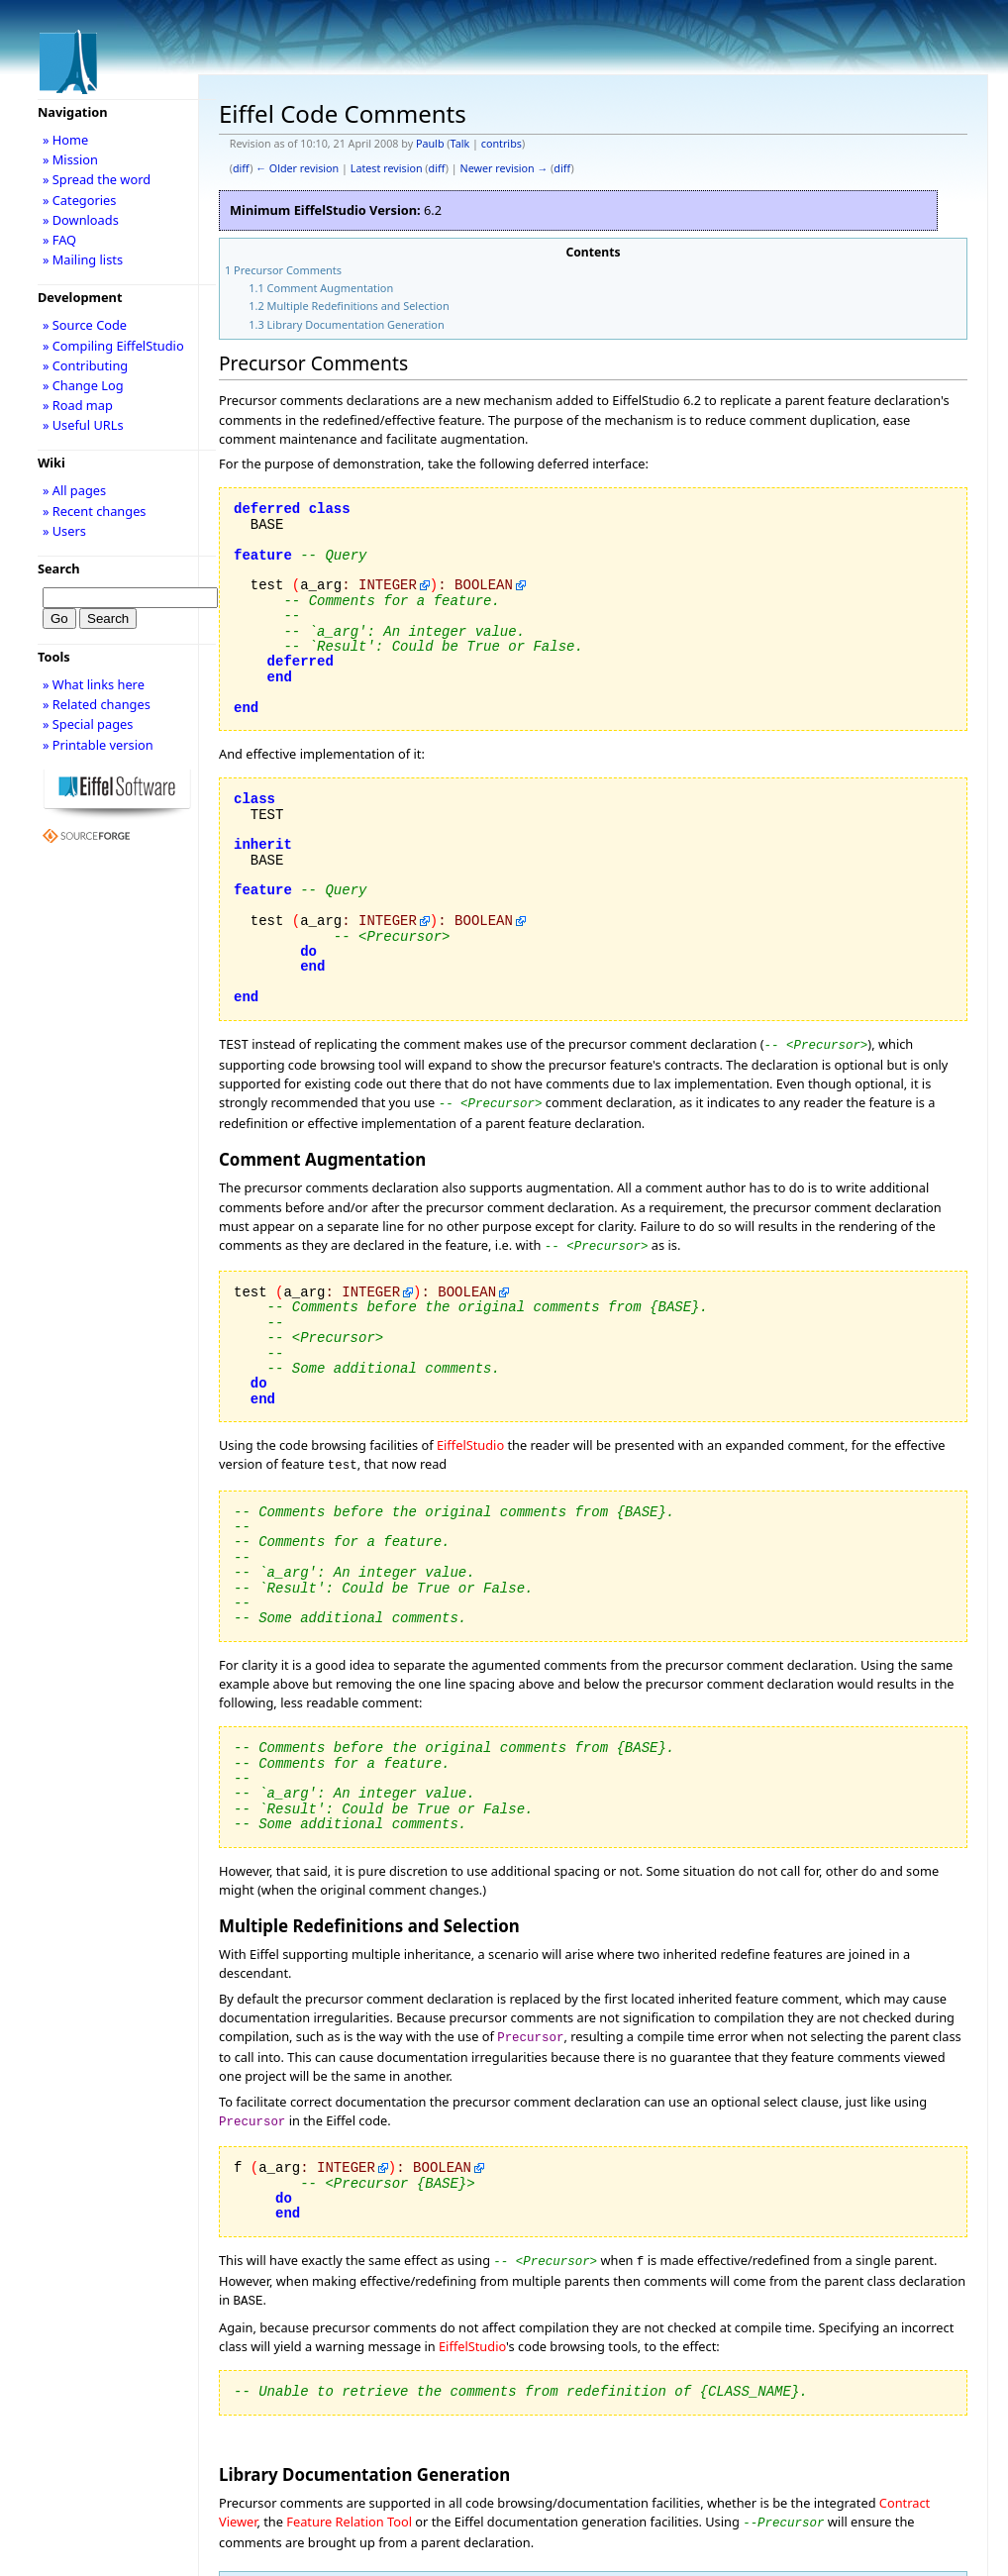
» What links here (94, 684)
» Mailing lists (83, 259)
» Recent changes (95, 511)
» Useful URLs (83, 425)
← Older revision (297, 168)
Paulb (430, 144)
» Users (64, 531)
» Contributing (85, 365)
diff (241, 168)
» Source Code (85, 325)
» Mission (70, 159)
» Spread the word (97, 179)
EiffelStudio (470, 1439)
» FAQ (59, 240)
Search (59, 568)
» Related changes (97, 704)
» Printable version (98, 745)
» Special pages (88, 724)
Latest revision (387, 168)
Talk (460, 144)
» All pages (74, 490)
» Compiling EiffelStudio (113, 346)
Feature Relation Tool (349, 2506)
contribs (501, 144)
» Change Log (83, 385)
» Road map (78, 405)
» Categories (80, 200)
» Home (65, 140)
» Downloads (81, 220)
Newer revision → (504, 168)
